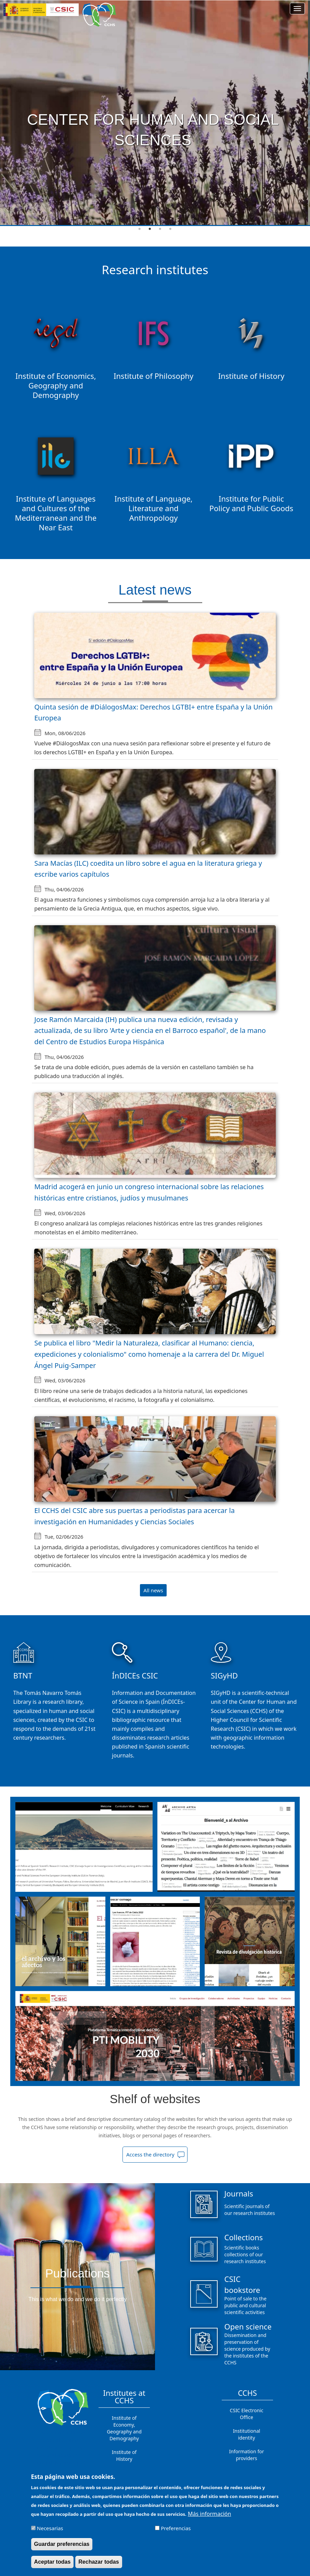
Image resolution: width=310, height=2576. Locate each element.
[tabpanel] (155, 113)
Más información (209, 2514)
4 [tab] (170, 229)
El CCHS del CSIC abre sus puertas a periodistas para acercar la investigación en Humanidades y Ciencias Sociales (134, 1516)
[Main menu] (297, 8)
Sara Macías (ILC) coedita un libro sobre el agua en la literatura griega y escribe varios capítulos (148, 869)
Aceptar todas (52, 2562)
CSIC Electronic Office (246, 2413)
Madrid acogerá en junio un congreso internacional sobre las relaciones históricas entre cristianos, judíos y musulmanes (149, 1192)
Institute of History (124, 2455)
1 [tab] (139, 229)
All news (153, 1590)
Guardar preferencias (62, 2544)
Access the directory (150, 2154)
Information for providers (246, 2454)
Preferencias (176, 2528)
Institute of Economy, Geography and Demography (124, 2428)
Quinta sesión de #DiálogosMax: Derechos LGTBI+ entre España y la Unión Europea (153, 712)
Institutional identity (246, 2434)
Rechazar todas (98, 2562)
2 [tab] (149, 229)
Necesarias (50, 2528)
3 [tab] (160, 229)
